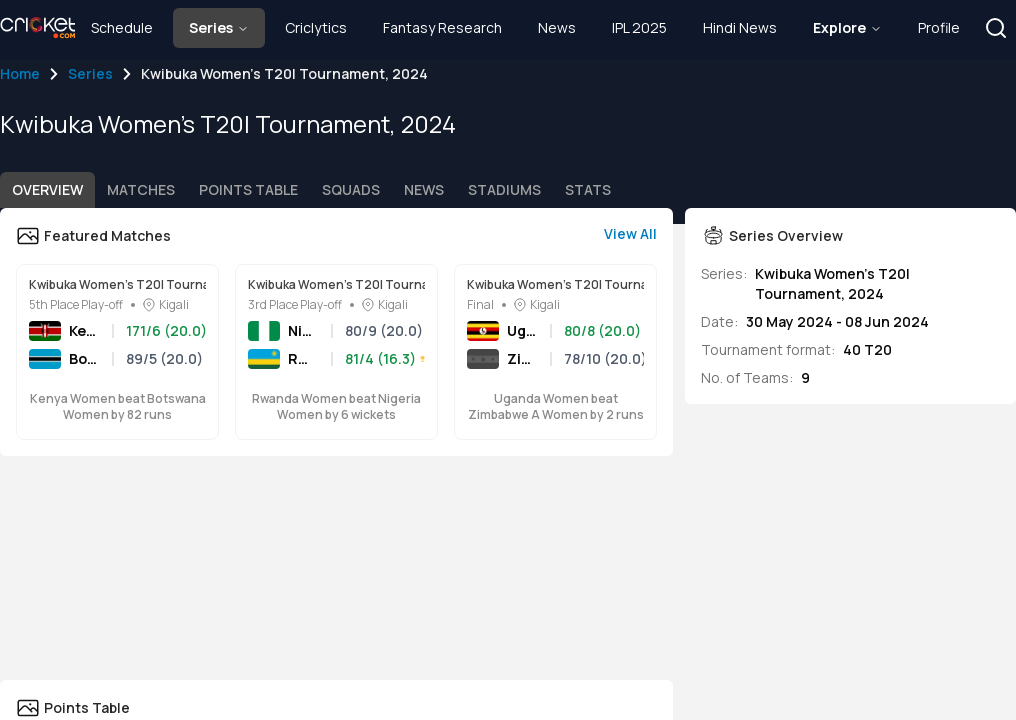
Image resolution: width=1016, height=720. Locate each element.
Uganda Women (522, 330)
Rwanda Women (303, 358)
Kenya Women (84, 330)
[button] (996, 28)
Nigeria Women (303, 330)
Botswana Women (84, 358)
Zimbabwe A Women (522, 358)
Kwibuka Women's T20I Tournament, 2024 (117, 285)
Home (20, 73)
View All (630, 233)
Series (90, 73)
